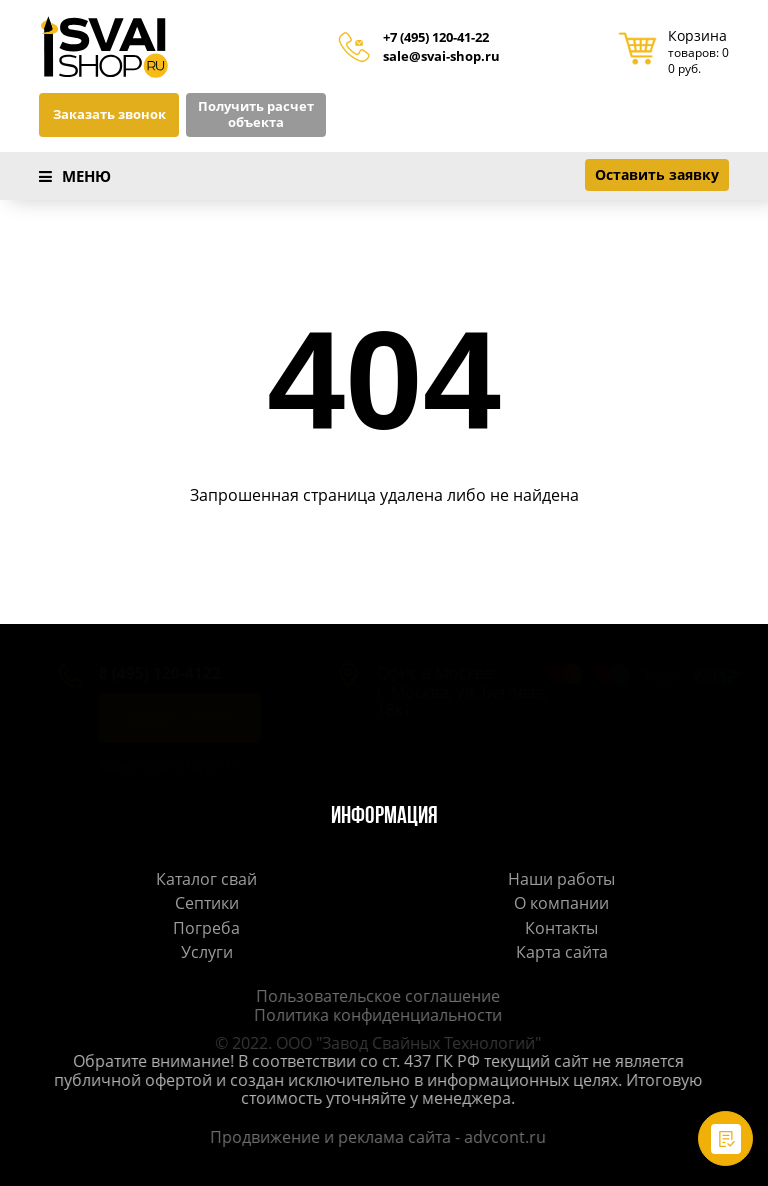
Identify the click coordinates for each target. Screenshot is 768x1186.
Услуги (207, 952)
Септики (207, 903)
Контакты (561, 928)
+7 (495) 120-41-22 (436, 38)
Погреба (206, 928)
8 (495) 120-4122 (140, 673)
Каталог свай (206, 879)
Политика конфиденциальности (374, 1015)
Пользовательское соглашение (374, 996)
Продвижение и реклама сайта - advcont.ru (374, 1137)
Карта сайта (562, 952)
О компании (561, 903)
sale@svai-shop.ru (441, 57)
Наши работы (561, 879)
